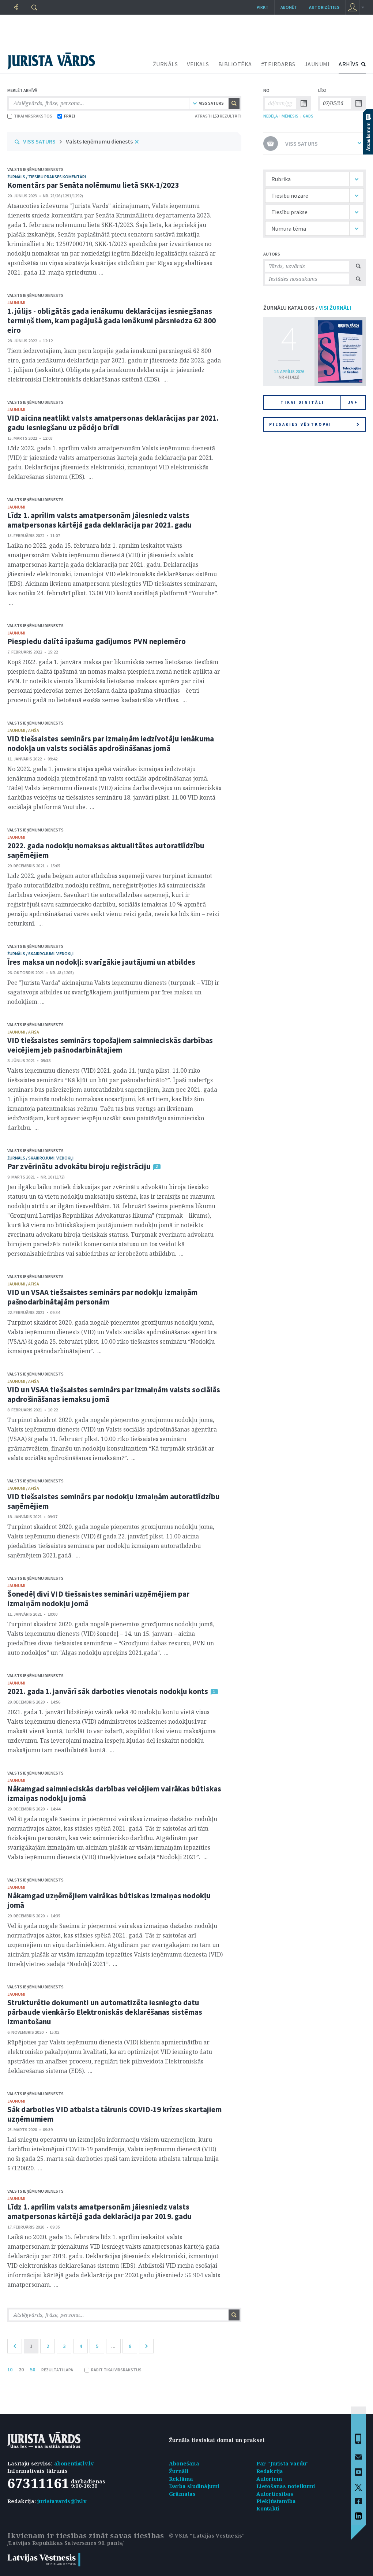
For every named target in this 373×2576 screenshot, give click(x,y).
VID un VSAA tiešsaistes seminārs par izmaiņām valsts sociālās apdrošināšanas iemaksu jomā (113, 1394)
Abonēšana (184, 2463)
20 (21, 2369)
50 (32, 2369)
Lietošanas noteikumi (286, 2486)
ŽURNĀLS (165, 64)
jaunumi (16, 302)
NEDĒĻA (270, 116)
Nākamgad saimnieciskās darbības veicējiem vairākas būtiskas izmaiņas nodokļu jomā (114, 1793)
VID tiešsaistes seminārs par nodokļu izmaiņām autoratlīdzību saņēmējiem (113, 1501)
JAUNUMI (317, 64)
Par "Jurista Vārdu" (282, 2463)
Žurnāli (179, 2471)
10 (9, 2369)
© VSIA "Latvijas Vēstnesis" (207, 2535)
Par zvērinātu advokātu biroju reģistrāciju (79, 1166)
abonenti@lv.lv (74, 2463)
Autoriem (269, 2478)
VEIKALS (198, 64)
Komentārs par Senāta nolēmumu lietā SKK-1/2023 (93, 185)
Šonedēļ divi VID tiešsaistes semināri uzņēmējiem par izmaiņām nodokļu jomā (98, 1598)
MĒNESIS (290, 116)
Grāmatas (182, 2493)
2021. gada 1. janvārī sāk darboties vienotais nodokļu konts (107, 1691)
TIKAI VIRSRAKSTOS (29, 116)
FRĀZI (66, 116)
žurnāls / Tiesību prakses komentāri (46, 176)
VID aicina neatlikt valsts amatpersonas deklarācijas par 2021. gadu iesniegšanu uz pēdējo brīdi (112, 422)
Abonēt (288, 7)
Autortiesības (275, 2493)
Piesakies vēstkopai (314, 424)
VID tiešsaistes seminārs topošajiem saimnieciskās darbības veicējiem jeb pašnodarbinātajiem (110, 1045)
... (113, 2346)
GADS (308, 116)
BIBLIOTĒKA (235, 64)
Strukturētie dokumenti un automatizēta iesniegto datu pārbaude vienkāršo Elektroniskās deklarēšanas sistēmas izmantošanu (104, 2012)
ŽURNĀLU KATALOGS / (307, 307)
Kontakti (268, 2508)
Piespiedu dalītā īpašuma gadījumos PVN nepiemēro (96, 641)
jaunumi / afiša (23, 730)
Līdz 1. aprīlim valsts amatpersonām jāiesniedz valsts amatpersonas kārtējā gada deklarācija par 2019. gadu (99, 2211)
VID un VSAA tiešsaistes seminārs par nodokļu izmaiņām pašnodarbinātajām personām (102, 1297)
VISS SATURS (39, 141)
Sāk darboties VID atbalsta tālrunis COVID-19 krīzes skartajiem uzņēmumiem (114, 2114)
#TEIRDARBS (278, 64)
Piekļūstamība (276, 2501)
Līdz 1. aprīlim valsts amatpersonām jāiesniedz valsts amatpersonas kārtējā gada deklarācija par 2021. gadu (99, 520)
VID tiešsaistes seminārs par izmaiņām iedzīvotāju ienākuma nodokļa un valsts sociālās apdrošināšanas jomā (110, 743)
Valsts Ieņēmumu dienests (99, 141)
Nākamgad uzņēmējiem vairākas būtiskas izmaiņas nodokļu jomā (109, 1900)
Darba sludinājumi (194, 2486)
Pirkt (262, 7)
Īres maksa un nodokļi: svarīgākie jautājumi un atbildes (101, 962)
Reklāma (181, 2478)
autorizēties (324, 7)
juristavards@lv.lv (61, 2501)
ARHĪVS (348, 64)
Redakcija (269, 2471)
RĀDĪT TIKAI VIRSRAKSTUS (113, 2369)
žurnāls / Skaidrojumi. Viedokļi (40, 953)
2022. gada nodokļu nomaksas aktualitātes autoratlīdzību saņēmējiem (106, 850)
